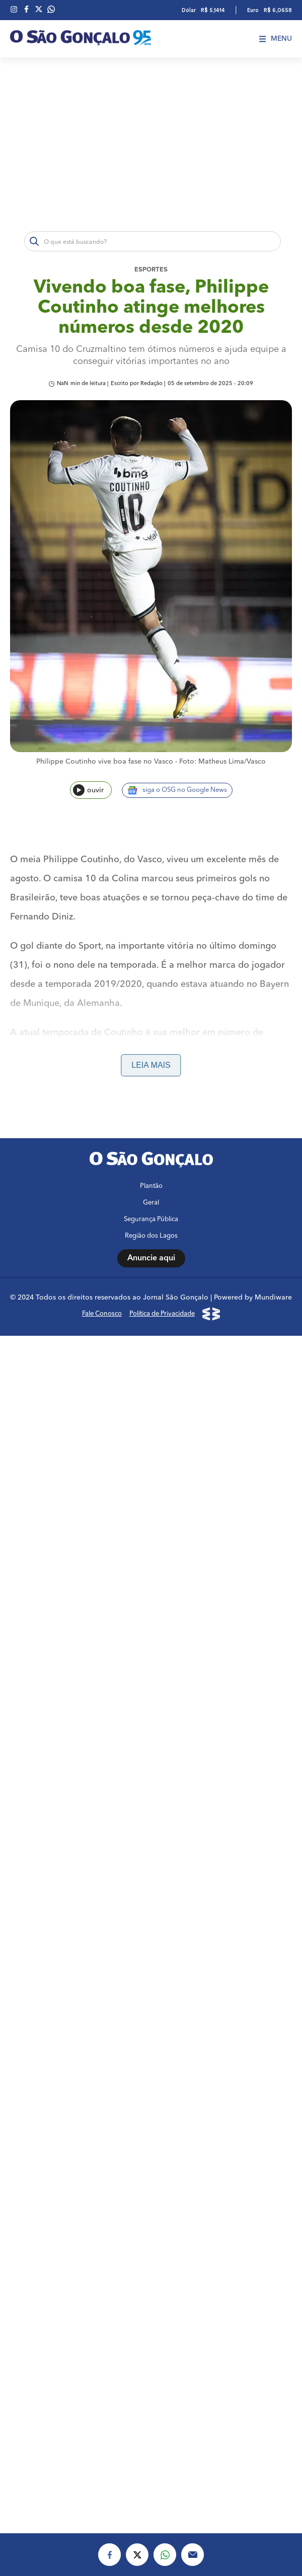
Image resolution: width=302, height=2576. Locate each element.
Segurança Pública (151, 1219)
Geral (151, 1203)
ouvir (88, 790)
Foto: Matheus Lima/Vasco (222, 761)
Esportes (151, 269)
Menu (275, 38)
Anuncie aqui (151, 1258)
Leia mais (150, 1065)
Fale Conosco (102, 1314)
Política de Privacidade (162, 1314)
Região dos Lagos (151, 1236)
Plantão (151, 1186)
